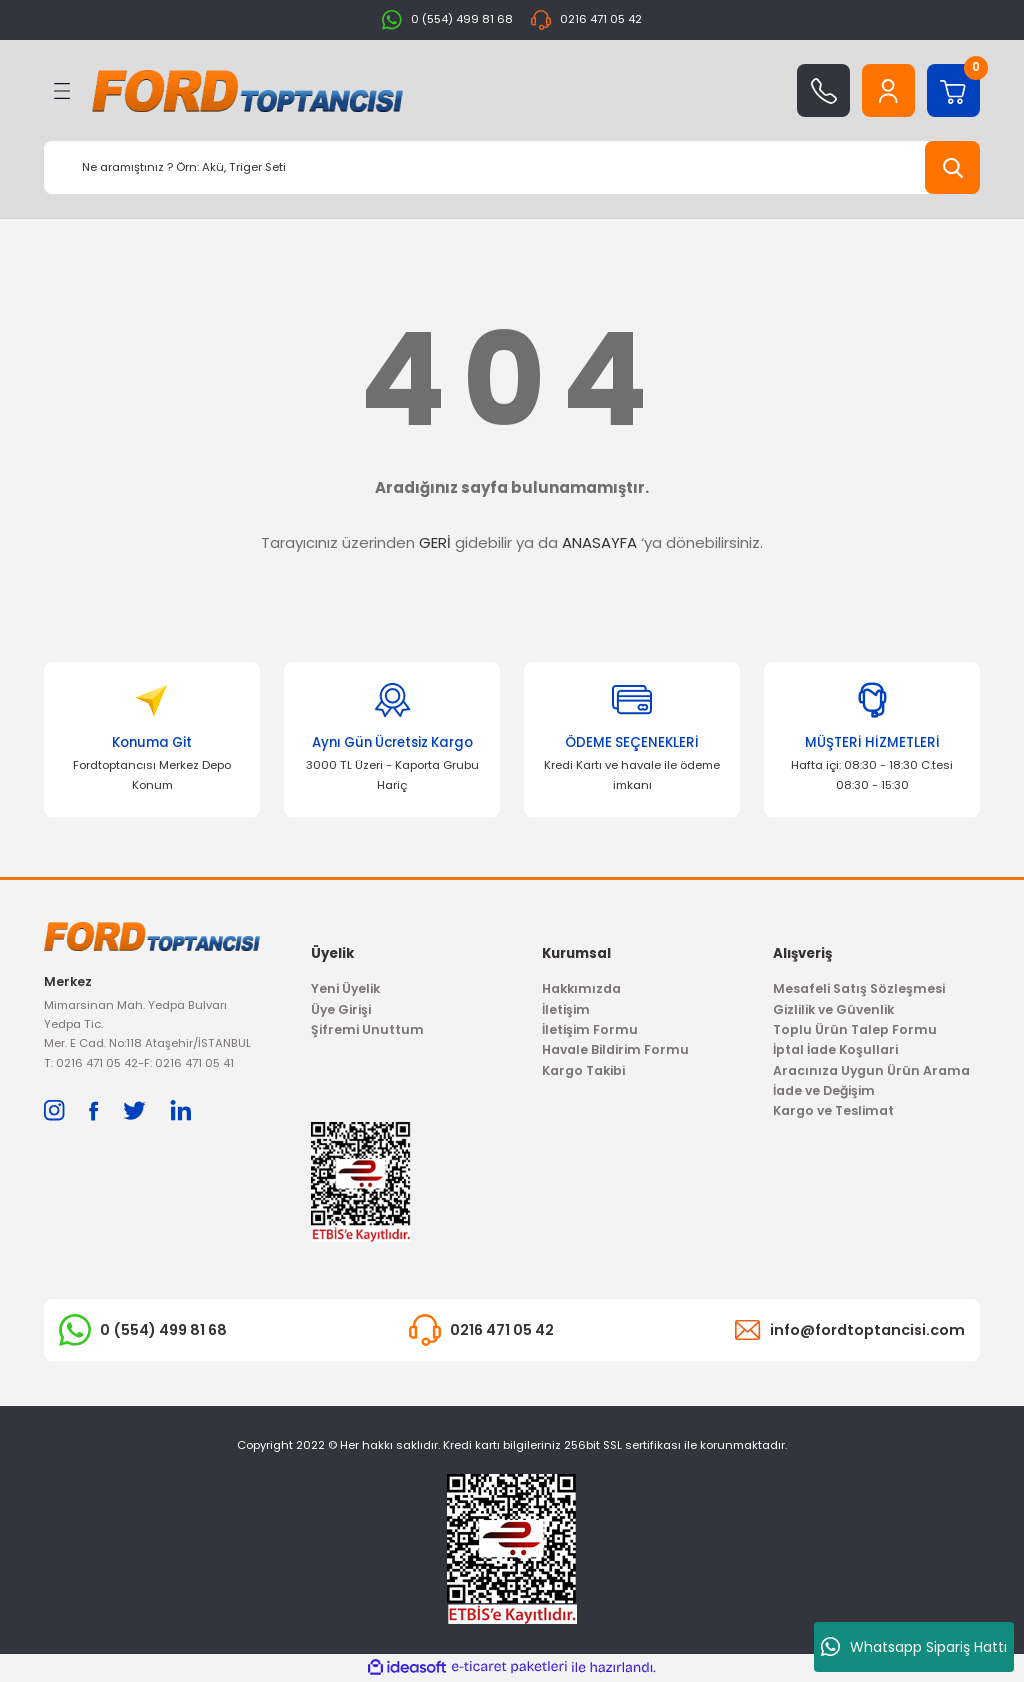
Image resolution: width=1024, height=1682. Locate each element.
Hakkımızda (581, 988)
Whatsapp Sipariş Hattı (914, 1647)
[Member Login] (888, 90)
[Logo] (247, 91)
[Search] (512, 167)
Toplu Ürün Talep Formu (855, 1029)
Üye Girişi (341, 1009)
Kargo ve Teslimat (833, 1110)
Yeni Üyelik (345, 988)
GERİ (435, 542)
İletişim (566, 1009)
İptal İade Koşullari (835, 1049)
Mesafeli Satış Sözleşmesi (859, 988)
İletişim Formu (590, 1029)
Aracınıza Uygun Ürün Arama (871, 1070)
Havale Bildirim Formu (615, 1049)
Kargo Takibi (583, 1070)
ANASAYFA (599, 542)
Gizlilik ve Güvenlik (833, 1009)
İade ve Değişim (824, 1090)
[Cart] (953, 90)
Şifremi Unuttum (367, 1029)
